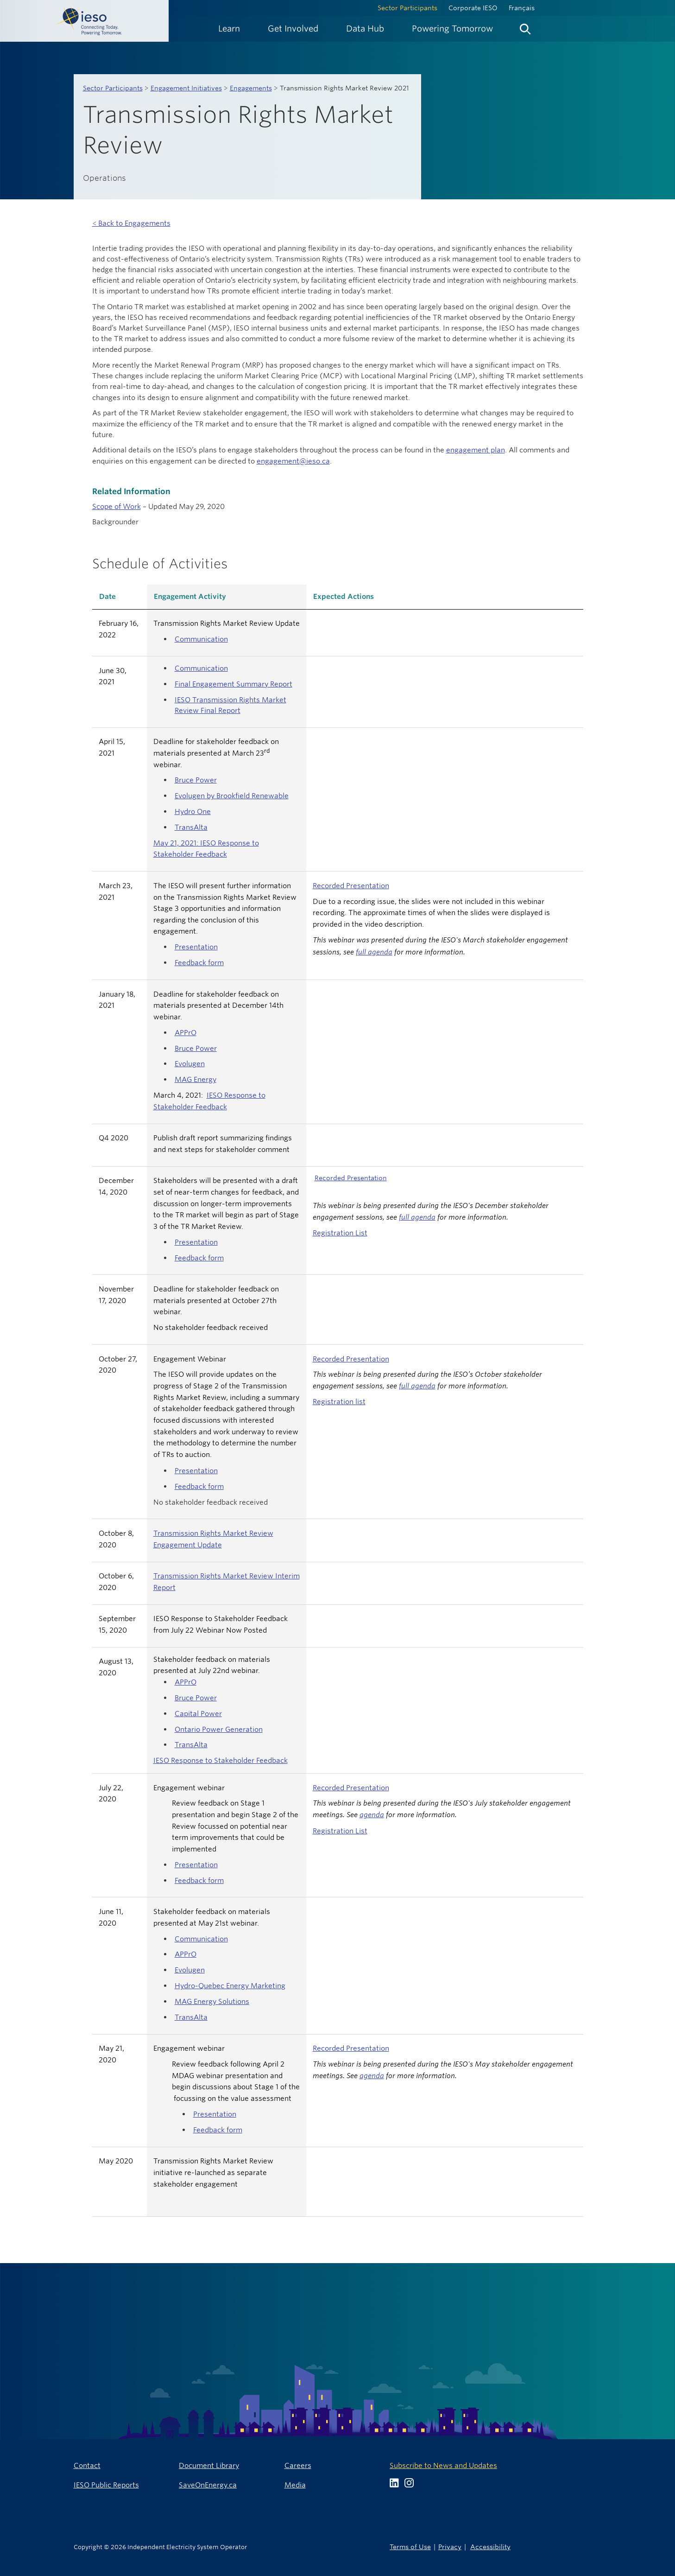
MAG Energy (195, 1079)
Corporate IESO (473, 8)
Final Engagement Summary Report (233, 684)
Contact (87, 2465)
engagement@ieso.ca (293, 461)
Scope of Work (116, 506)
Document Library (209, 2465)
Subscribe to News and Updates (443, 2465)
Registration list (339, 1401)
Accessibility (490, 2547)
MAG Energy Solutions (212, 2001)
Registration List (340, 1232)
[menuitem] (229, 28)
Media (295, 2485)
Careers (297, 2465)
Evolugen (190, 1063)
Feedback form (199, 962)
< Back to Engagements (131, 223)
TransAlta (191, 827)
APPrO (185, 1032)
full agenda (374, 952)
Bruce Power (196, 780)
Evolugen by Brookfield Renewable (232, 795)
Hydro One (193, 811)
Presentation (196, 946)
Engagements (251, 88)
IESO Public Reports (106, 2485)
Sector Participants (407, 8)
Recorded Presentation (351, 885)
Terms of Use (410, 2547)
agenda (372, 1814)
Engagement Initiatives (186, 88)
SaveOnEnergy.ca (208, 2485)
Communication (201, 639)
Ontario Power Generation (219, 1729)
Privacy (449, 2547)
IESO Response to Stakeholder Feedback (220, 1760)
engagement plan (475, 449)
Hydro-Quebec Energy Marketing (230, 1985)
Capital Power (198, 1713)
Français (522, 8)
